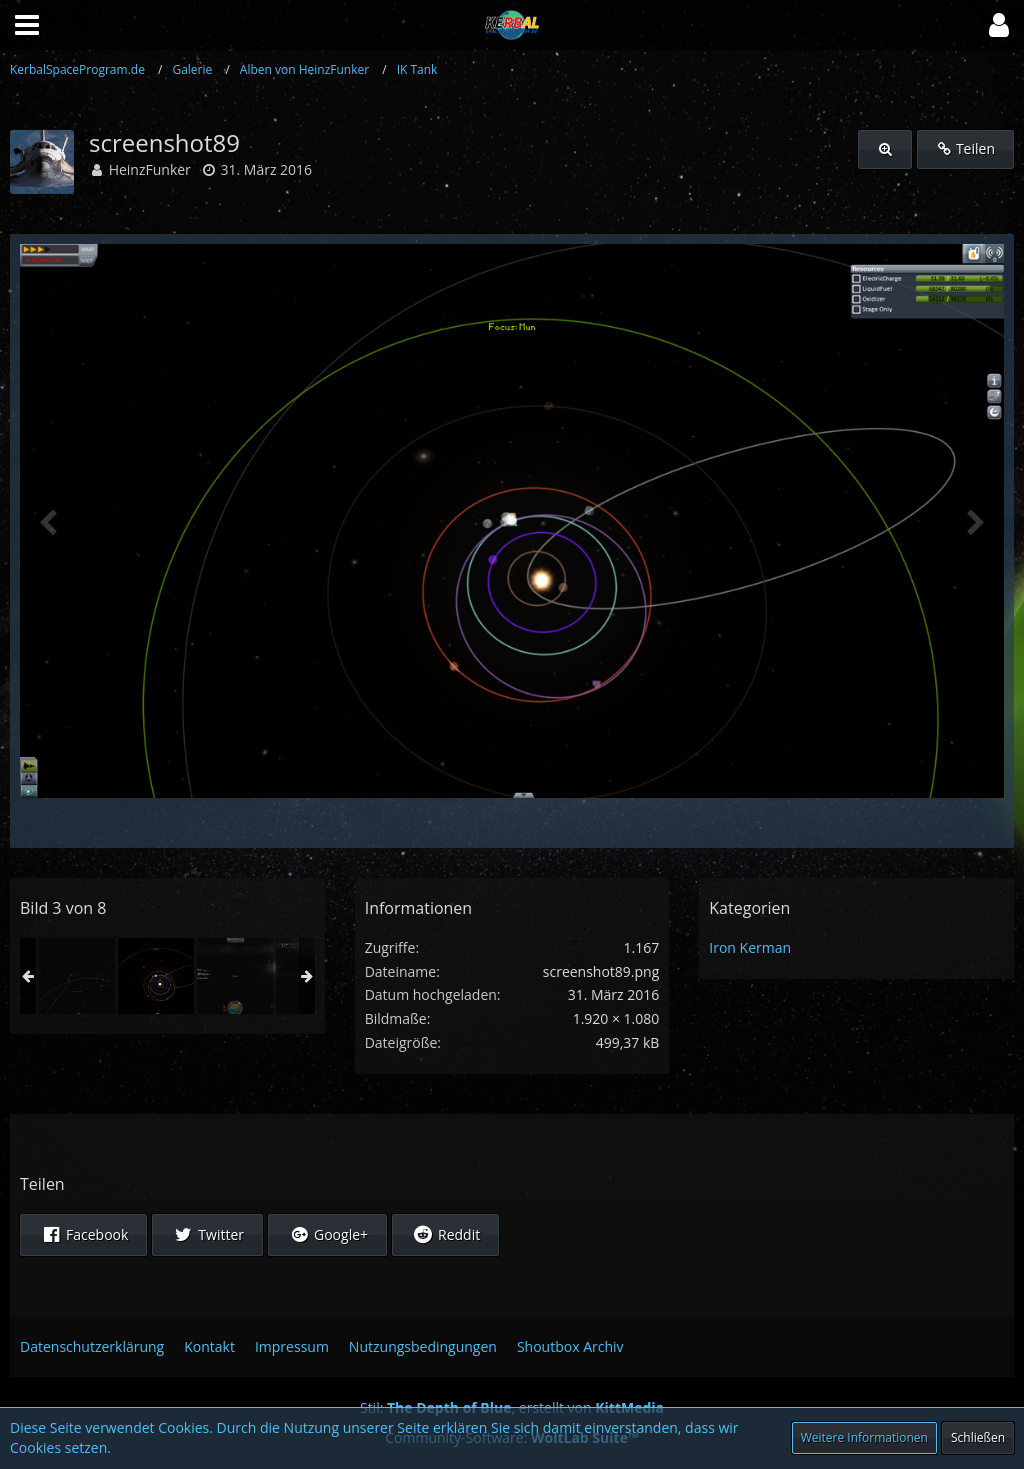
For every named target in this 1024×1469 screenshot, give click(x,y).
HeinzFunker (150, 169)
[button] (999, 25)
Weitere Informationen (864, 1437)
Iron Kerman (750, 947)
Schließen (978, 1437)
